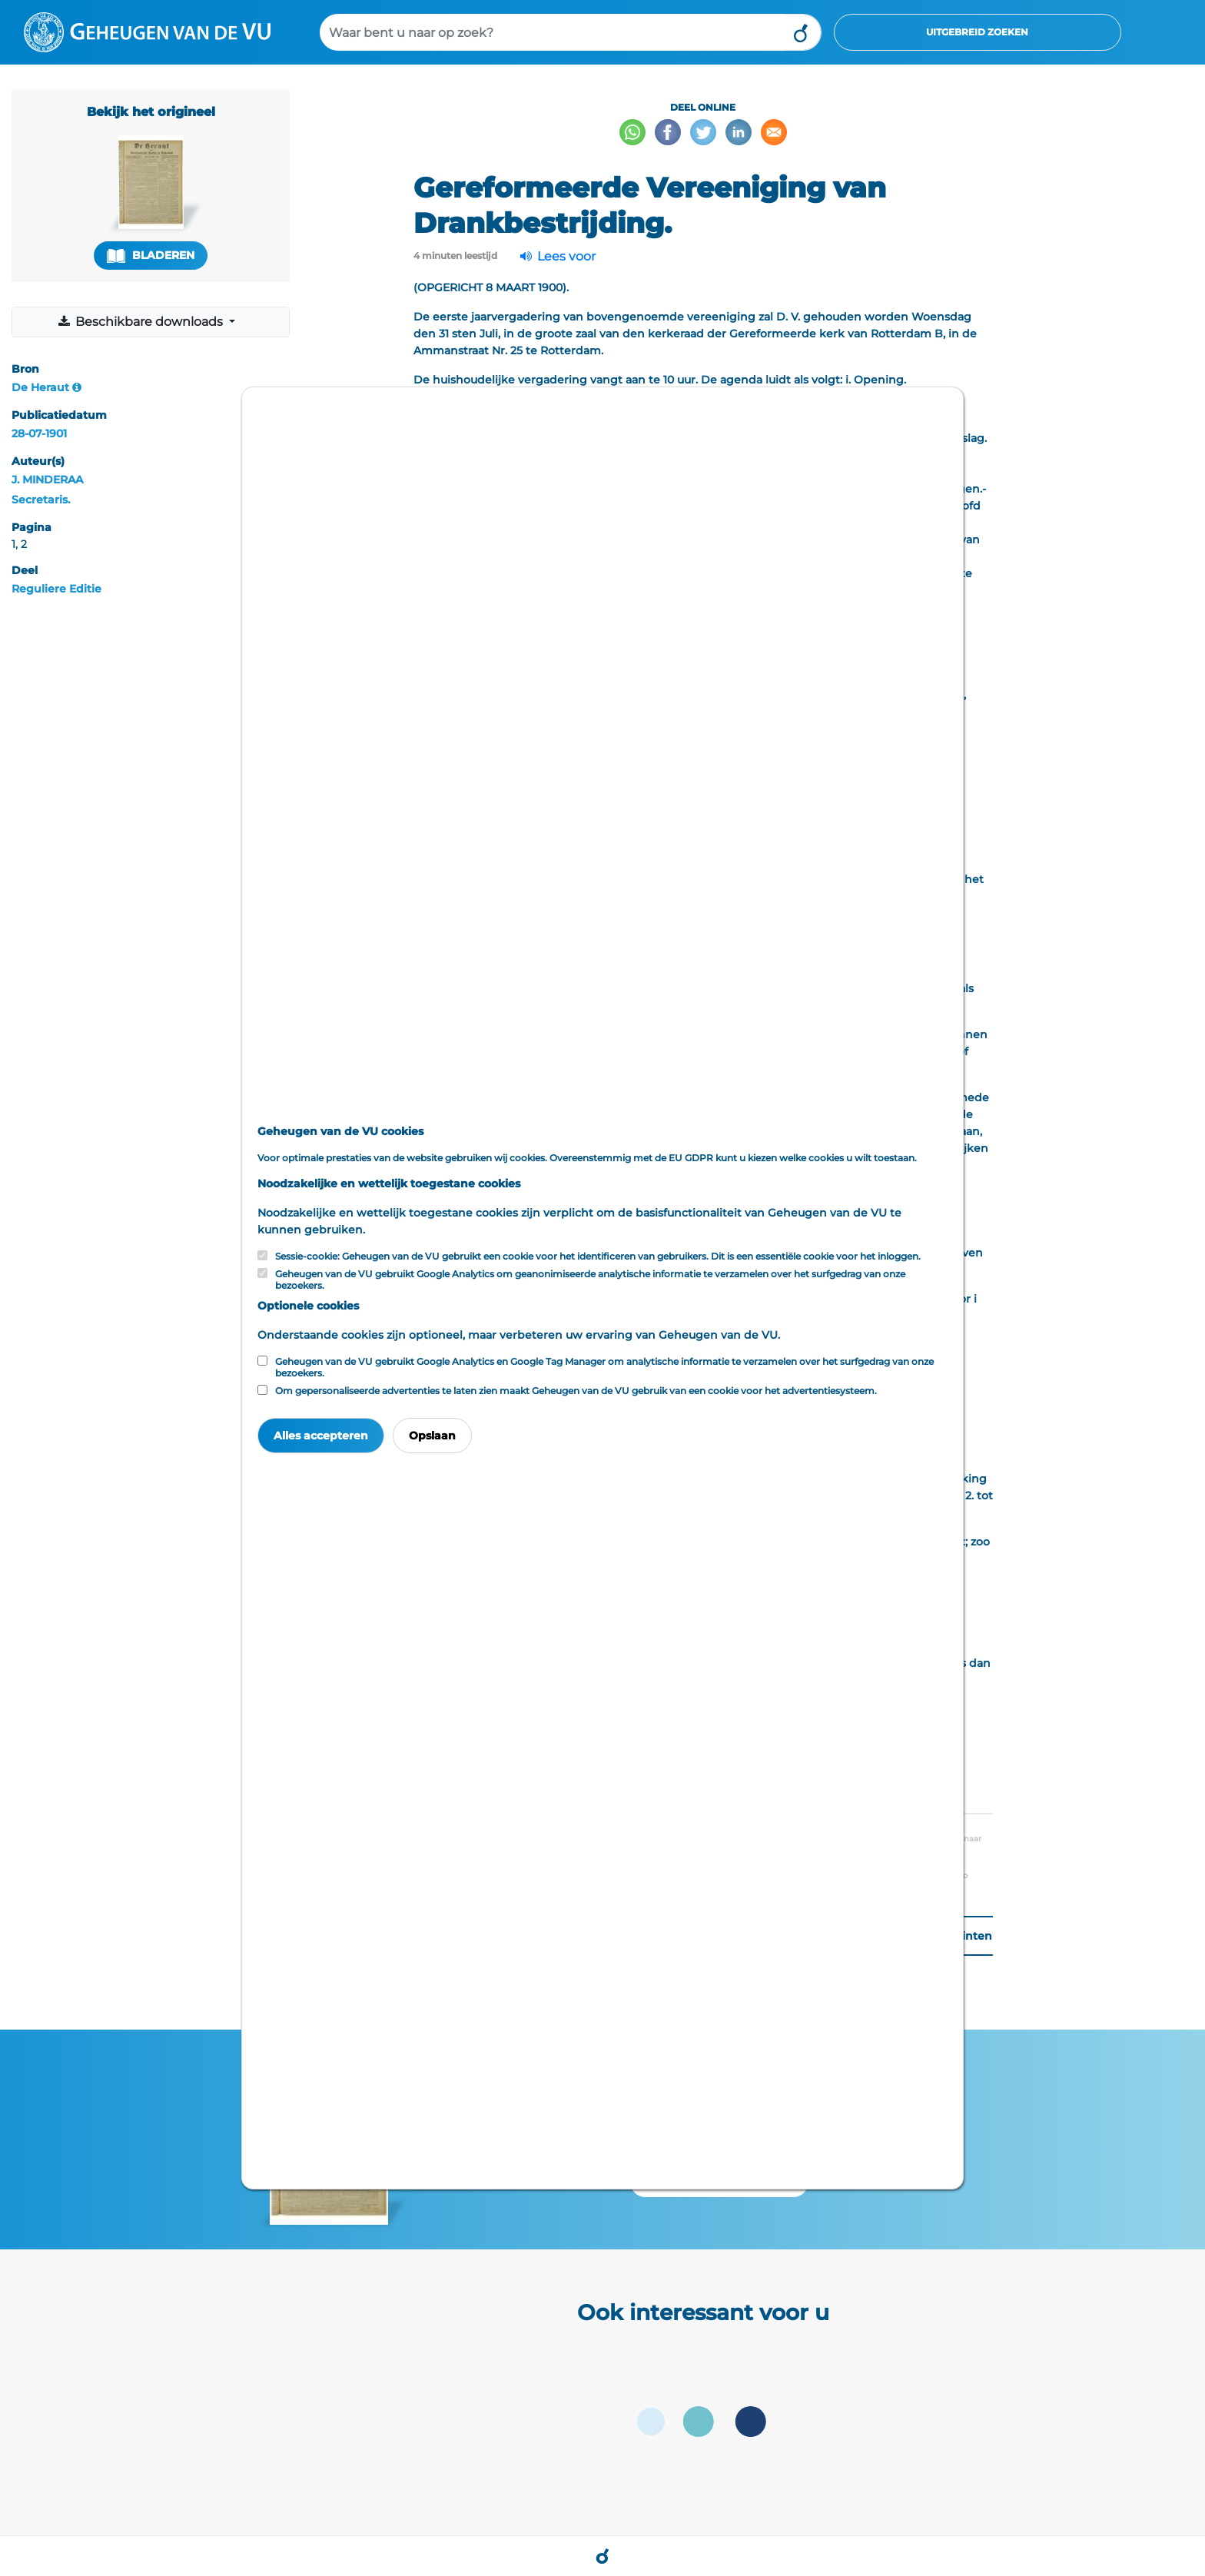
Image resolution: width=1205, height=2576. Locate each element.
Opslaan (432, 1435)
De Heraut (40, 387)
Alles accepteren (321, 1435)
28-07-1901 (39, 433)
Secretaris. (41, 499)
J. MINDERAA (47, 479)
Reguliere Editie (56, 589)
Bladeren (150, 255)
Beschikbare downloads (142, 321)
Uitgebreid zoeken (977, 32)
